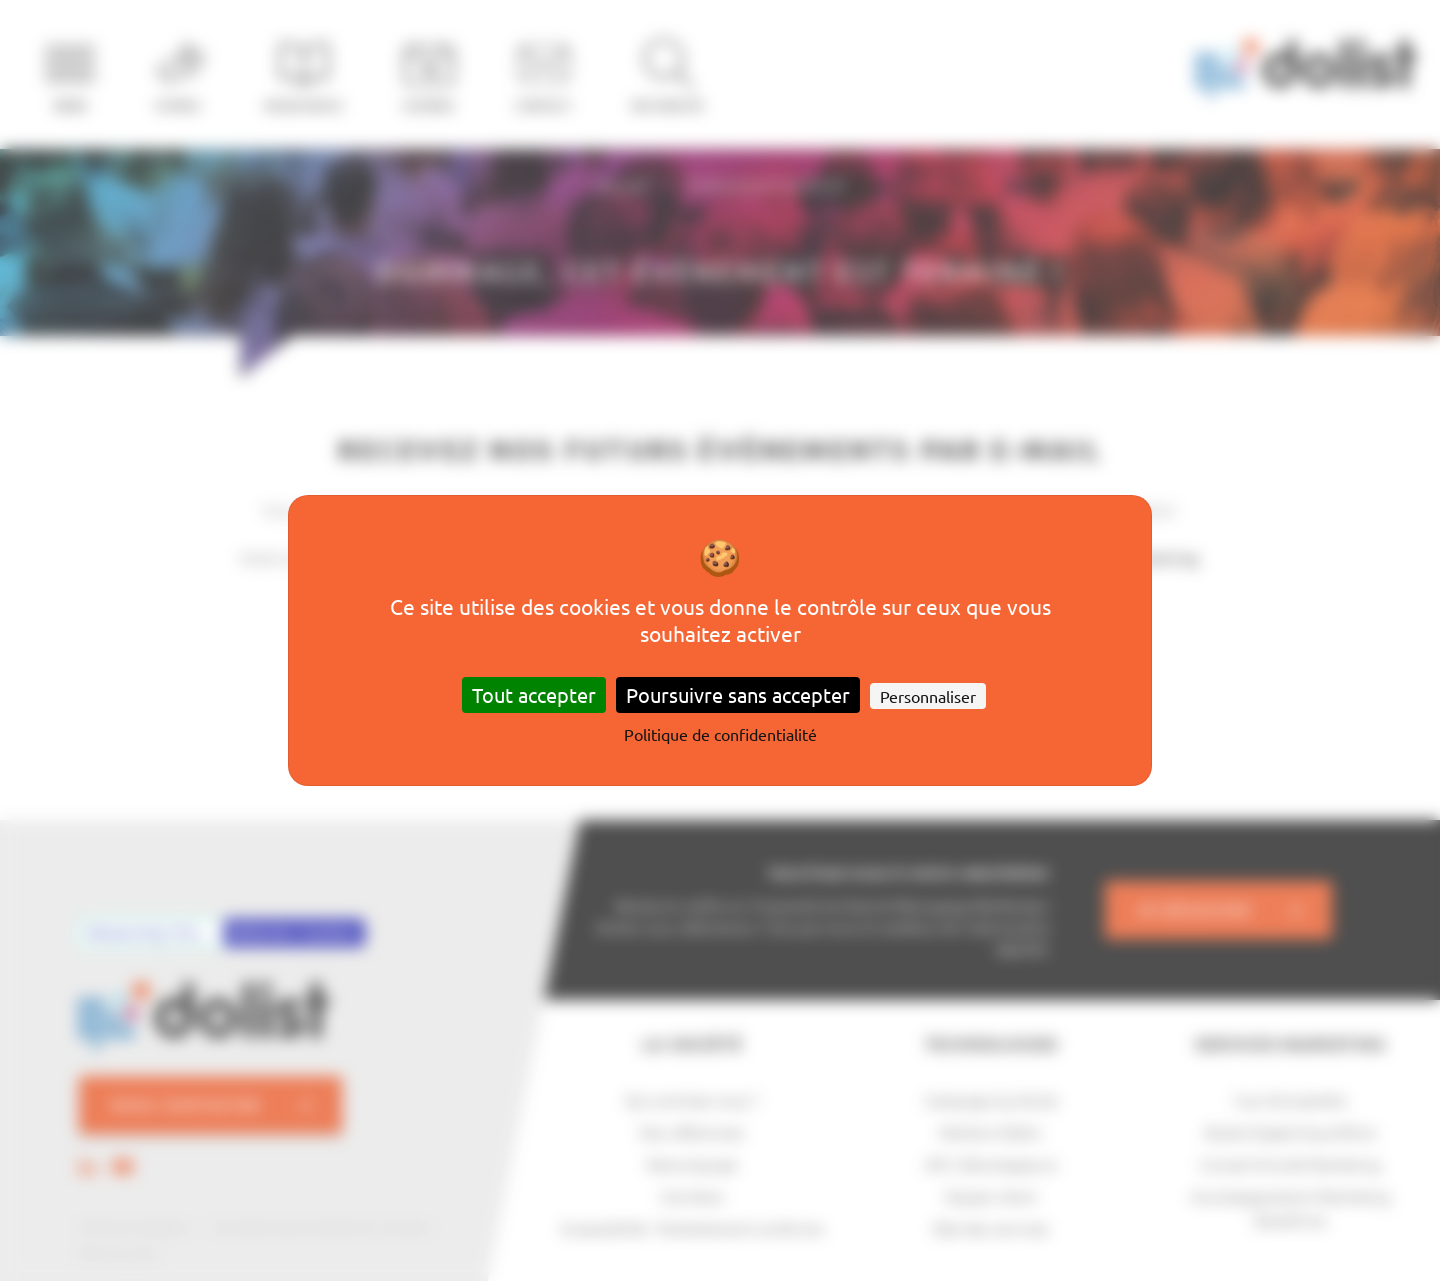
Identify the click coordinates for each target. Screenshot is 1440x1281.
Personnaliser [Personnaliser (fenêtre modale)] (928, 696)
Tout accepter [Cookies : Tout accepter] (534, 694)
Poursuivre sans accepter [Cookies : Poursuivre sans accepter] (738, 694)
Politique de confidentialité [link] (720, 734)
